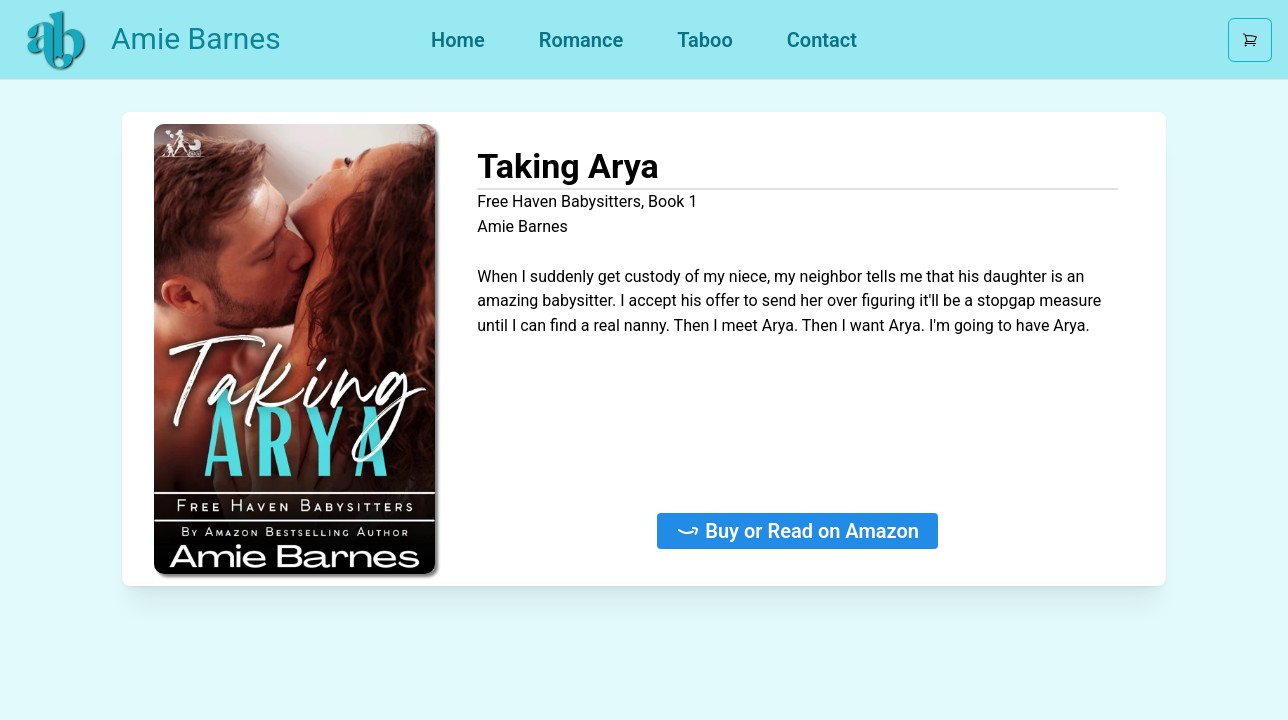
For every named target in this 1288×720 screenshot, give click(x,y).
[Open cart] (1250, 40)
